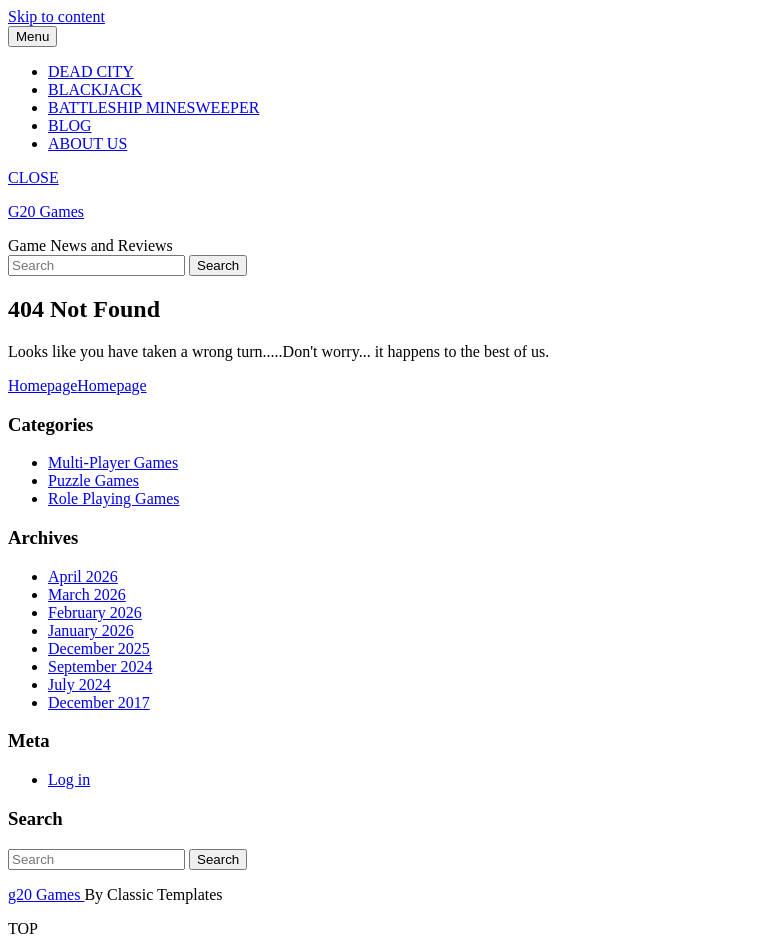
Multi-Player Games (113, 462)
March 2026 (87, 594)
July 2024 (79, 684)
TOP (23, 928)
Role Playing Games (114, 498)
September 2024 (100, 666)
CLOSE (33, 177)
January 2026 (91, 630)
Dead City (91, 71)
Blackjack (95, 89)
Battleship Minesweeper (153, 107)
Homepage (77, 385)
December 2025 (99, 648)
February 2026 (95, 612)
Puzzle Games (93, 480)
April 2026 (83, 576)
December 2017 (99, 702)
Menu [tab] (32, 36)
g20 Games (46, 894)
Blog (70, 125)
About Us (87, 143)
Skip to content (56, 16)
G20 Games (46, 211)
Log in (69, 779)
